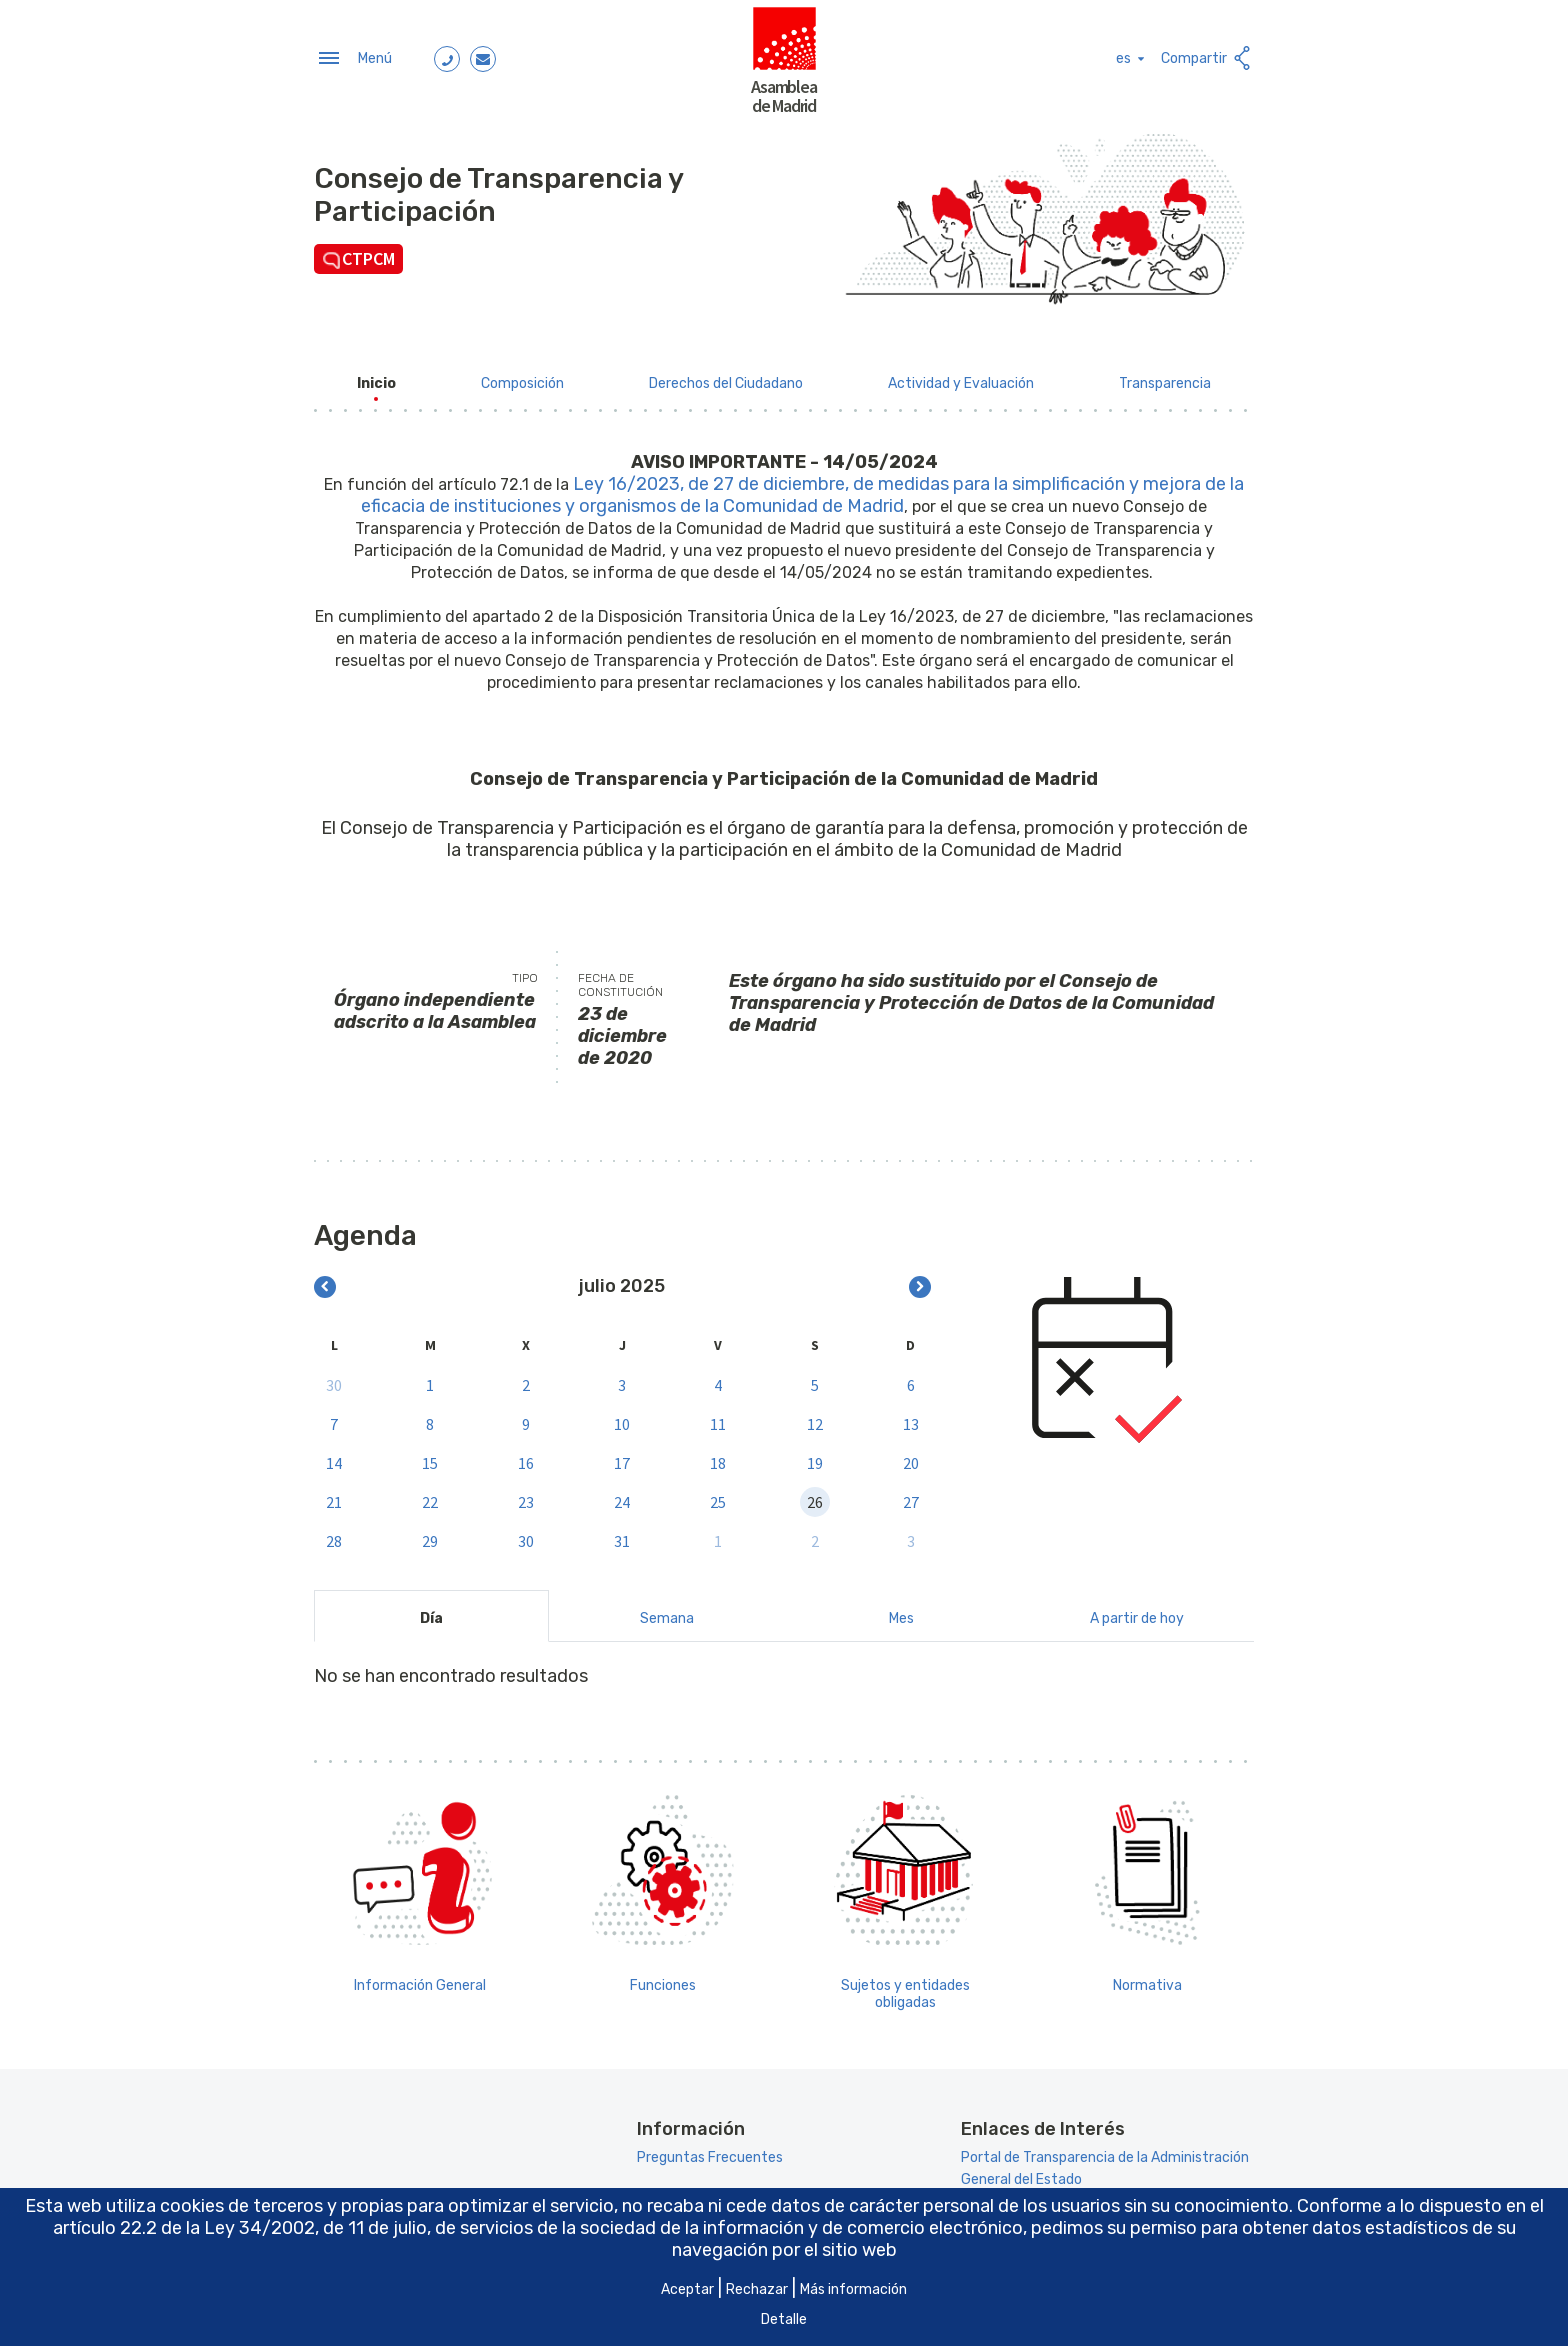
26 (815, 1498)
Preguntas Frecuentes (710, 2154)
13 (911, 1420)
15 (430, 1459)
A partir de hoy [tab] (1137, 1615)
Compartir (1207, 56)
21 (334, 1498)
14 (334, 1459)
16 (526, 1459)
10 (622, 1420)
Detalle (784, 2319)
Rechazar (757, 2289)
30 (334, 1381)
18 (718, 1459)
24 (622, 1498)
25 (718, 1498)
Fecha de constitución (620, 982)
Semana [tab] (667, 1615)
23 (526, 1498)
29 (430, 1537)
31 (622, 1537)
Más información (853, 2289)
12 (815, 1420)
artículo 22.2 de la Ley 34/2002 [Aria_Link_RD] (184, 2228)
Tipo (525, 975)
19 (815, 1459)
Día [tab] (431, 1615)
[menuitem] (376, 379)
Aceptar (687, 2289)
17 (622, 1459)
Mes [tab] (901, 1615)
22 (430, 1498)
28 (334, 1537)
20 (911, 1459)
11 (718, 1420)
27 (911, 1498)
